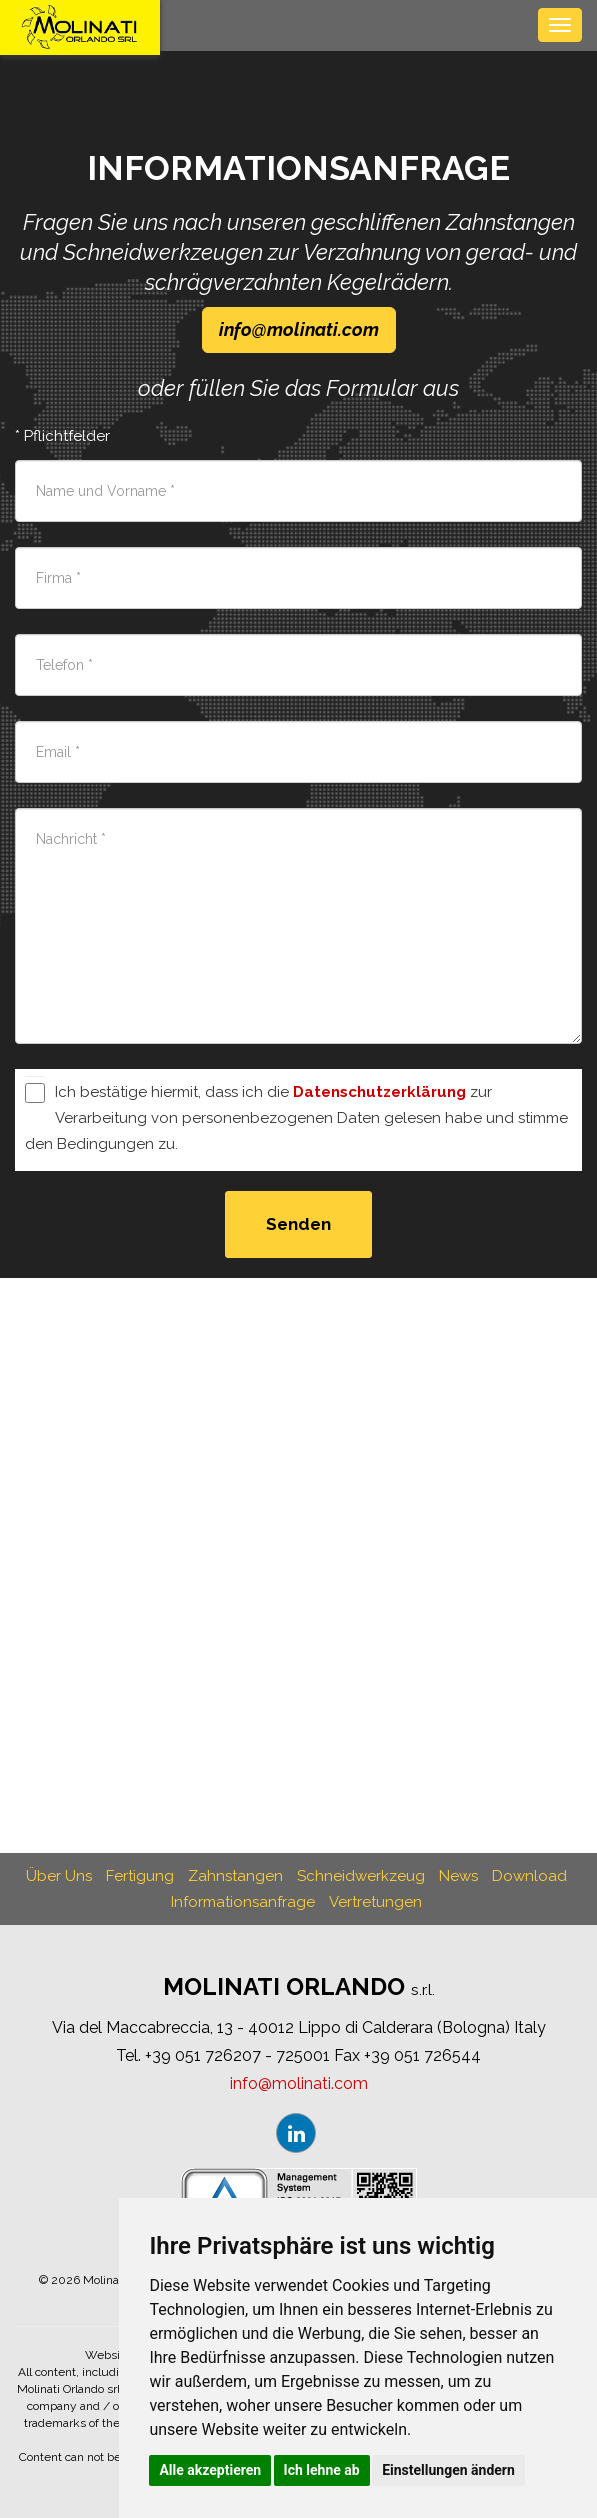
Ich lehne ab (322, 2470)
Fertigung (140, 1876)
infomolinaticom (299, 329)
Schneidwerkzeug (361, 1876)
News (458, 1876)
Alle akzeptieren (210, 2470)
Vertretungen (375, 1902)
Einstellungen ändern (448, 2470)
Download (529, 1876)
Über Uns (59, 1876)
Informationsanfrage (243, 1902)
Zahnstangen (235, 1876)
